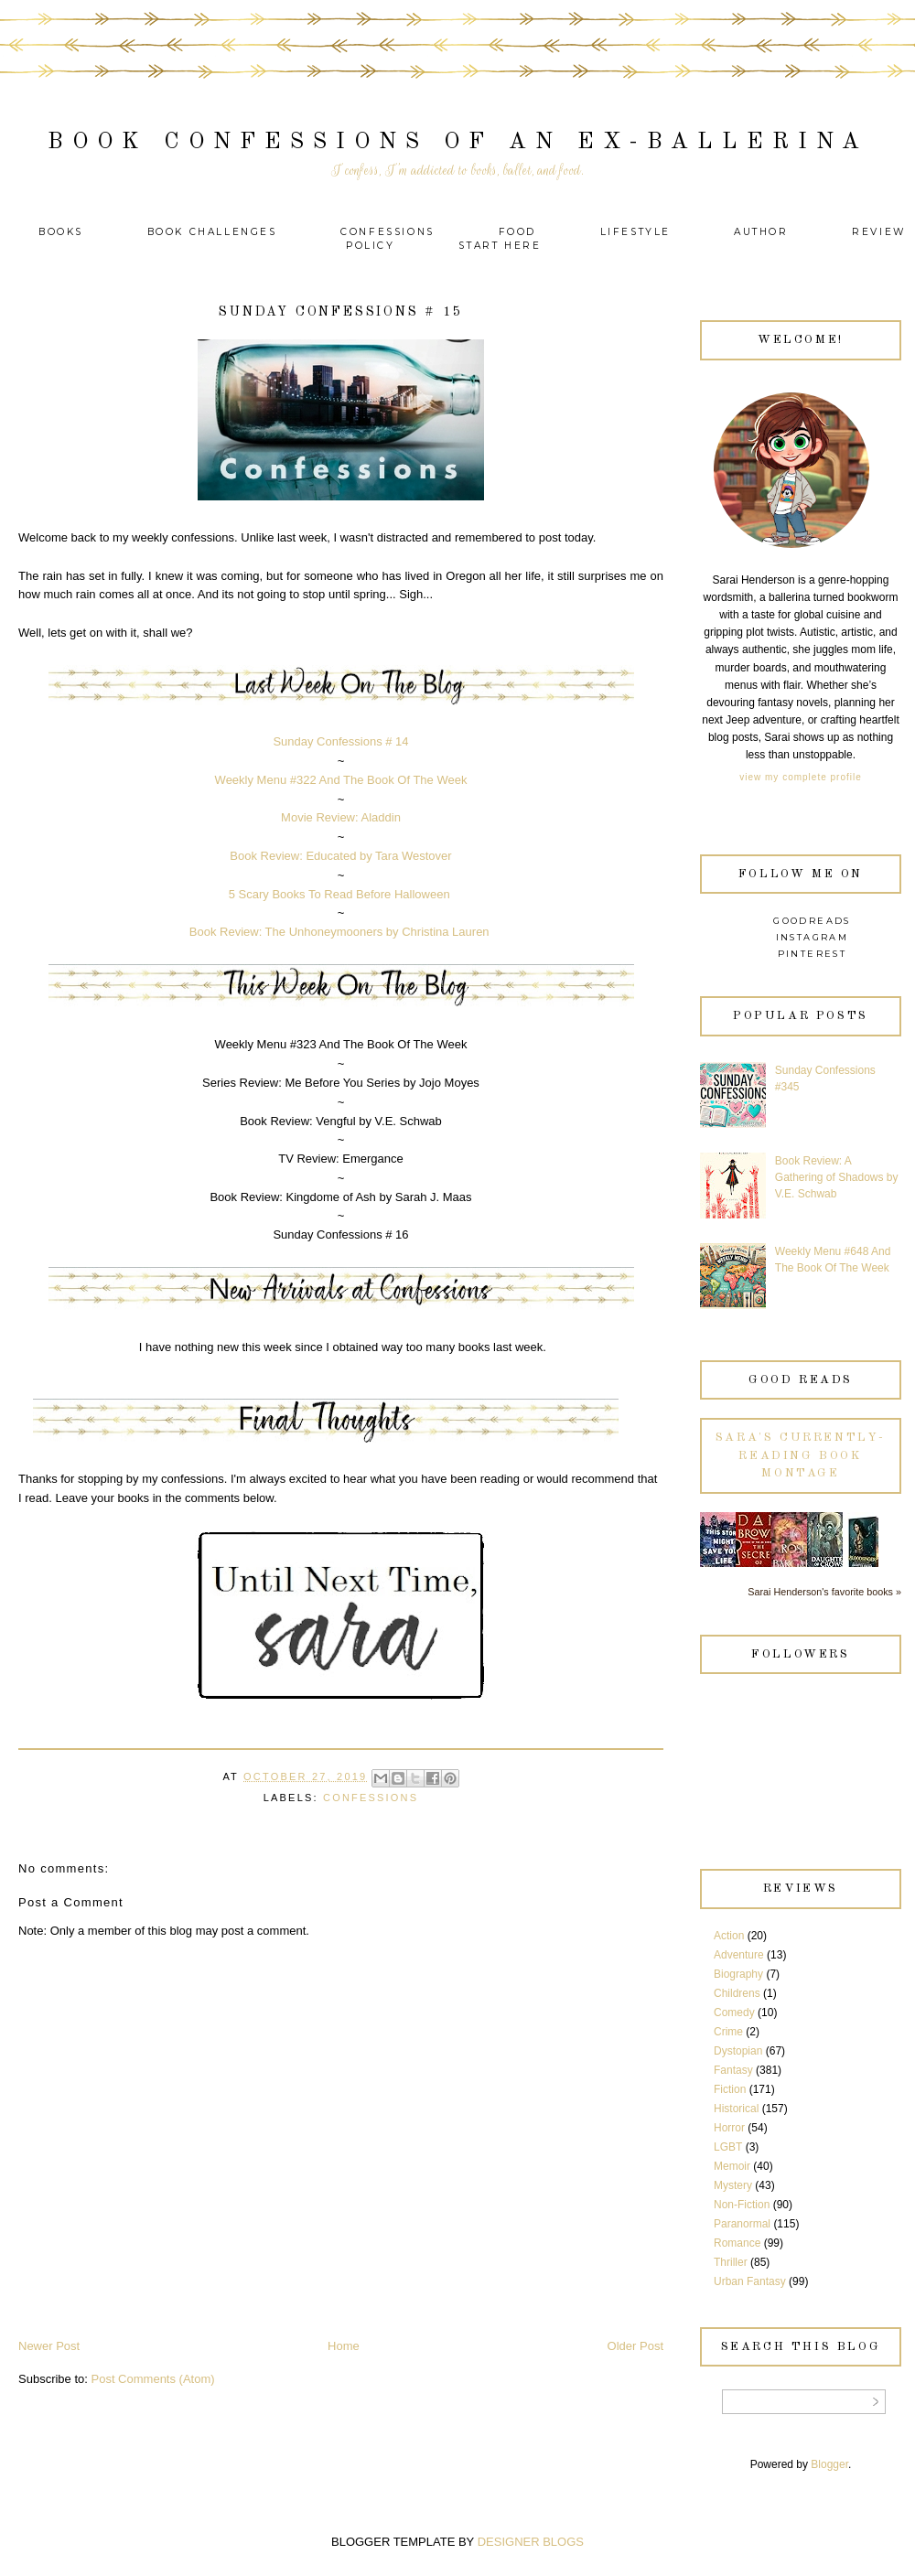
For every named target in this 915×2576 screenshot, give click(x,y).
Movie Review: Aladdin (341, 817)
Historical (736, 2108)
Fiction (730, 2089)
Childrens (737, 1993)
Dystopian (738, 2051)
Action (729, 1935)
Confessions (387, 232)
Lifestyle (638, 232)
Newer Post (49, 2346)
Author (761, 232)
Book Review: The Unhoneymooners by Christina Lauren (339, 932)
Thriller (731, 2262)
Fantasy (733, 2070)
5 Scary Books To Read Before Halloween (339, 894)
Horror (729, 2127)
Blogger (829, 2464)
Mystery (733, 2185)
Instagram (812, 937)
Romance (737, 2243)
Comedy (734, 2012)
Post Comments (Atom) (153, 2379)
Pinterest (812, 954)
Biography (738, 1974)
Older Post (635, 2346)
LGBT (728, 2147)
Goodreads (812, 921)
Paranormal (742, 2223)
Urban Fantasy (750, 2281)
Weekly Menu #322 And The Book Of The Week (341, 780)
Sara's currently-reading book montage (801, 1455)
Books (60, 232)
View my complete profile (800, 777)
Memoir (732, 2166)
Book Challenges (212, 232)
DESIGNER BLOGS (531, 2542)
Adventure (739, 1954)
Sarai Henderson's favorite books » (824, 1591)
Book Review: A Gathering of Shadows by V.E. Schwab (837, 1177)
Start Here (499, 246)
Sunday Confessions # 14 (340, 741)
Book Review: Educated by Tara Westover (340, 856)
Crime (728, 2031)
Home (344, 2346)
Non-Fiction (742, 2204)
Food (517, 232)
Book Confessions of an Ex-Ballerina (458, 142)
